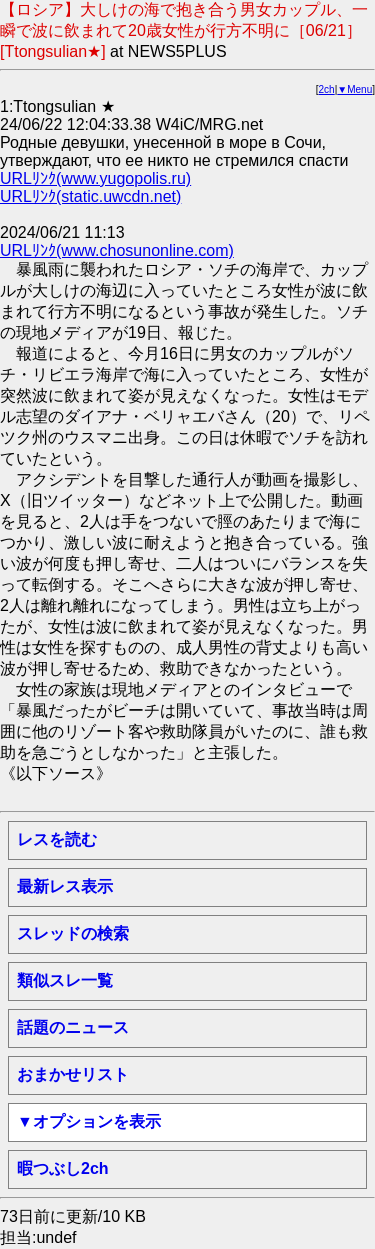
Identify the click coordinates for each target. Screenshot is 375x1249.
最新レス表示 (65, 886)
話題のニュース (73, 1027)
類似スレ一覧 (65, 980)
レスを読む (57, 839)
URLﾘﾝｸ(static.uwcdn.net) (90, 196)
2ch (327, 89)
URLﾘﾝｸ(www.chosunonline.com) (117, 250)
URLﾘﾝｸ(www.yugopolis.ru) (95, 178)
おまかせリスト (73, 1074)
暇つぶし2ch (63, 1168)
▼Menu (354, 89)
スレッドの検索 (73, 933)
